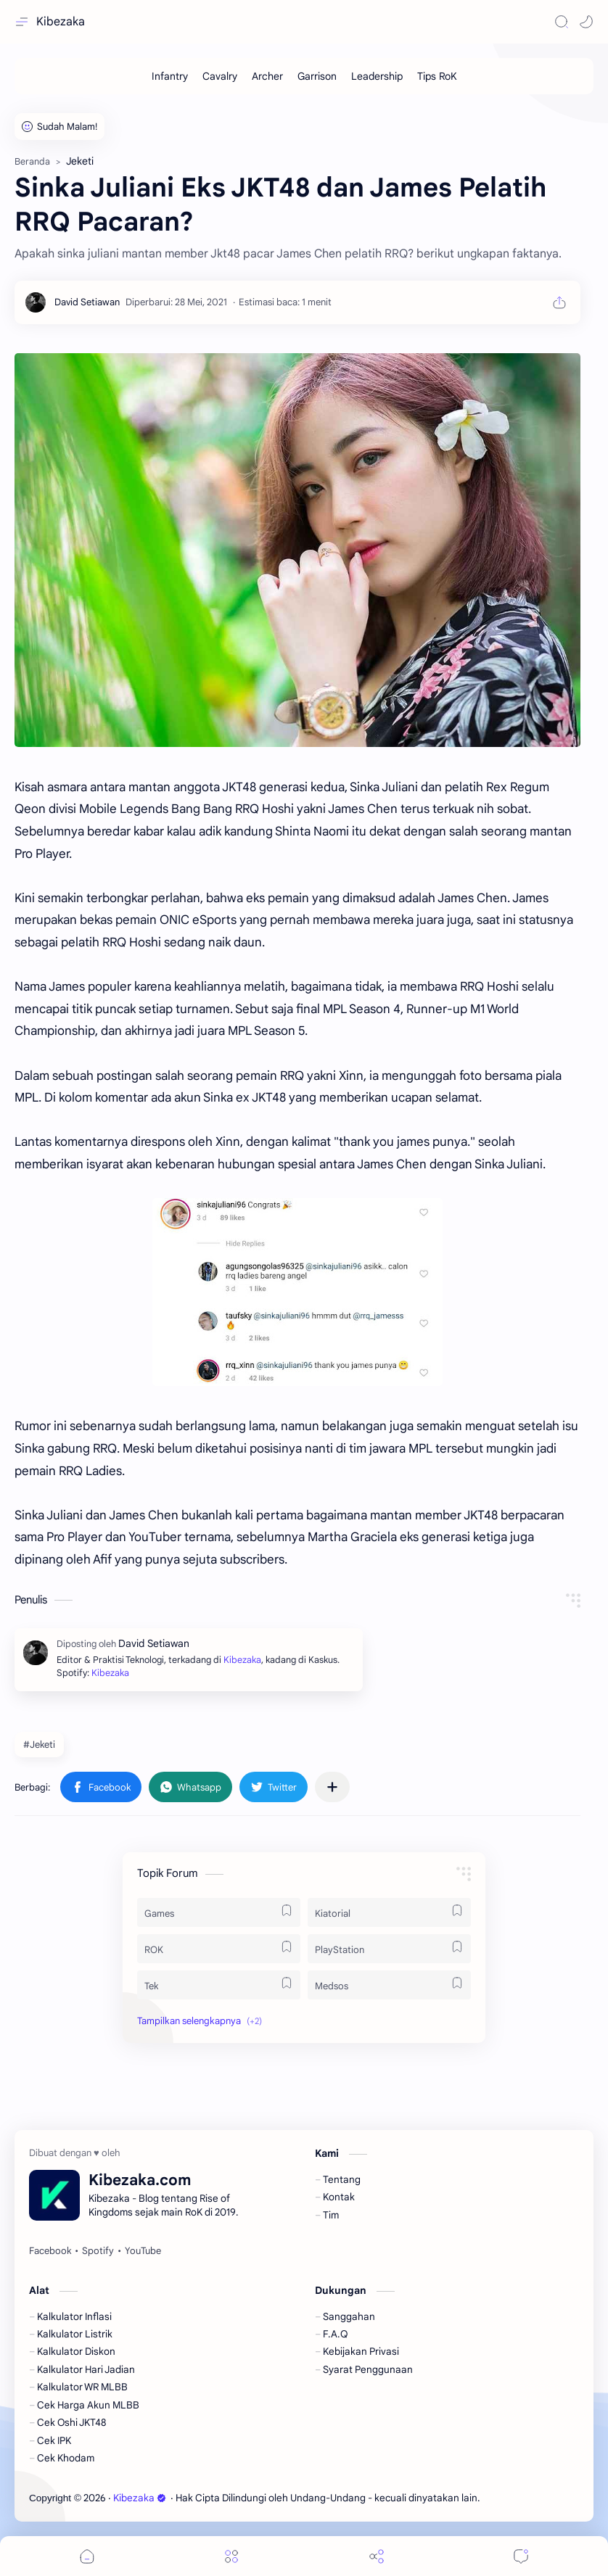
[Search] (561, 22)
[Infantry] (170, 76)
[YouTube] (143, 2251)
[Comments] (521, 2556)
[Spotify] (98, 2251)
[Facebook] (50, 2251)
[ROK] (218, 1948)
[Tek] (218, 1984)
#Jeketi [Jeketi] (39, 1744)
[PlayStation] (389, 1948)
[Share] (377, 2556)
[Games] (218, 1912)
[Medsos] (389, 1984)
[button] (586, 22)
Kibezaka (60, 22)
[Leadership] (377, 76)
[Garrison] (317, 76)
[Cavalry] (219, 76)
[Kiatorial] (389, 1912)
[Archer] (267, 76)
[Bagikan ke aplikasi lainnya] (332, 1787)
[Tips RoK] (437, 76)
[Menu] (231, 2556)
